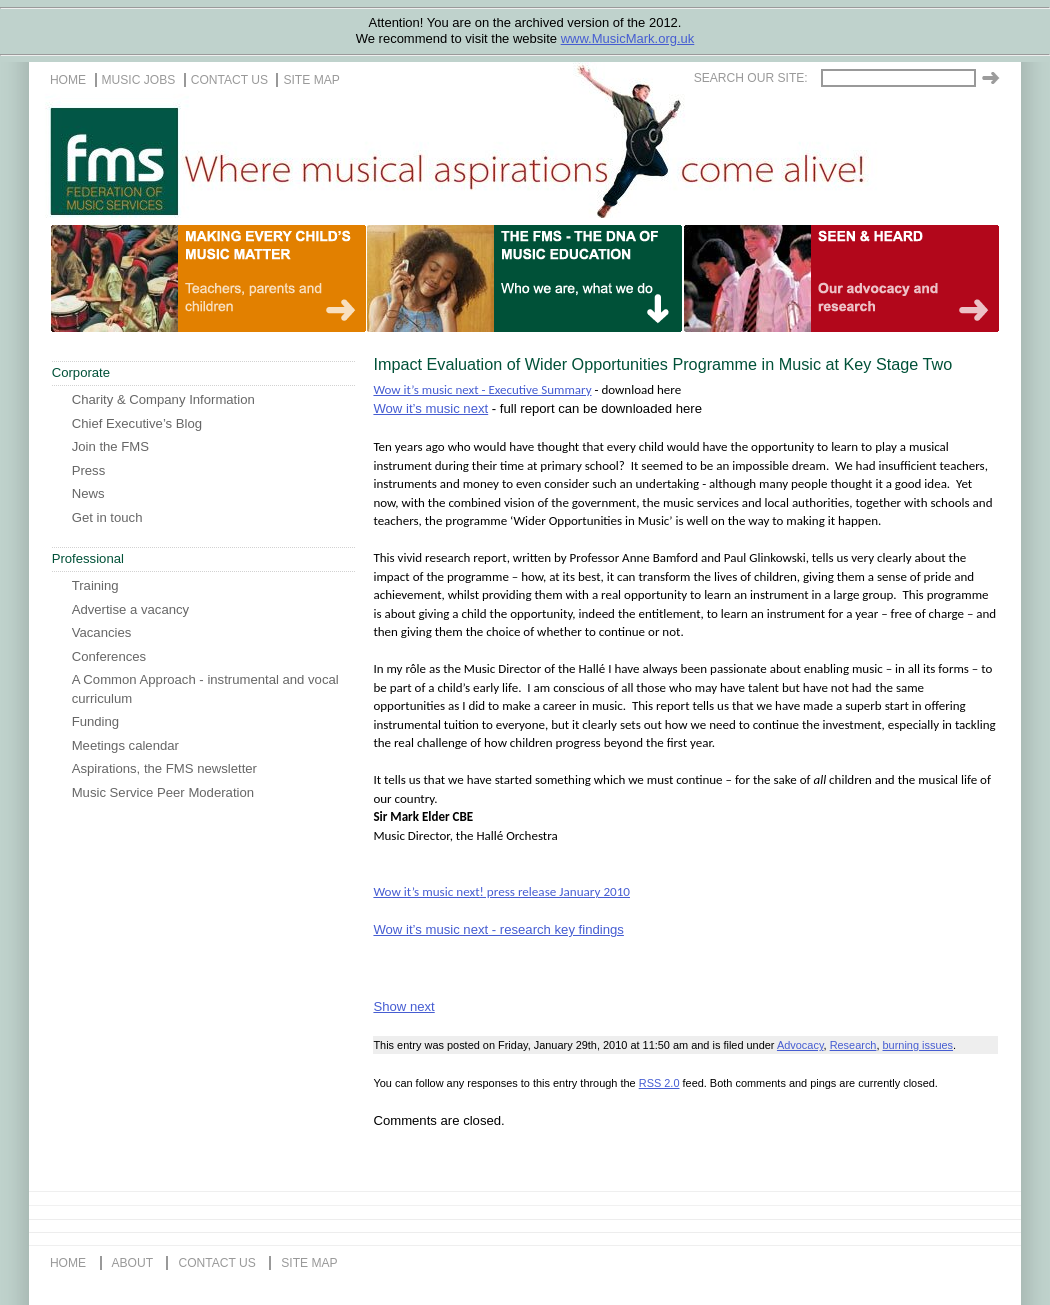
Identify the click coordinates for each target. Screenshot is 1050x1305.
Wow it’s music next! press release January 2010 (501, 891)
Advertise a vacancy (130, 609)
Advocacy (800, 1045)
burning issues (918, 1045)
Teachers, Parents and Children (272, 278)
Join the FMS (110, 446)
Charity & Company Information (163, 399)
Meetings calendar (125, 745)
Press (89, 470)
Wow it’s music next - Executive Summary (482, 389)
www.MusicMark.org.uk (628, 38)
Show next (403, 1006)
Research (853, 1045)
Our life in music (588, 278)
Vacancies (102, 632)
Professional (88, 558)
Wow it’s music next (430, 408)
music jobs (139, 80)
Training (95, 585)
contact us (229, 80)
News (88, 493)
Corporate (81, 372)
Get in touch (107, 517)
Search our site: (751, 78)
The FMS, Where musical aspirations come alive (545, 161)
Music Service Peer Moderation (163, 792)
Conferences (109, 656)
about (133, 1263)
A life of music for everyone (905, 278)
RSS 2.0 (659, 1083)
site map (311, 80)
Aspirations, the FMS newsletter (164, 768)
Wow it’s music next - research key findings (498, 929)
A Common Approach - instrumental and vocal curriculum (205, 689)
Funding (95, 721)
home (68, 80)
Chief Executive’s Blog (137, 423)
